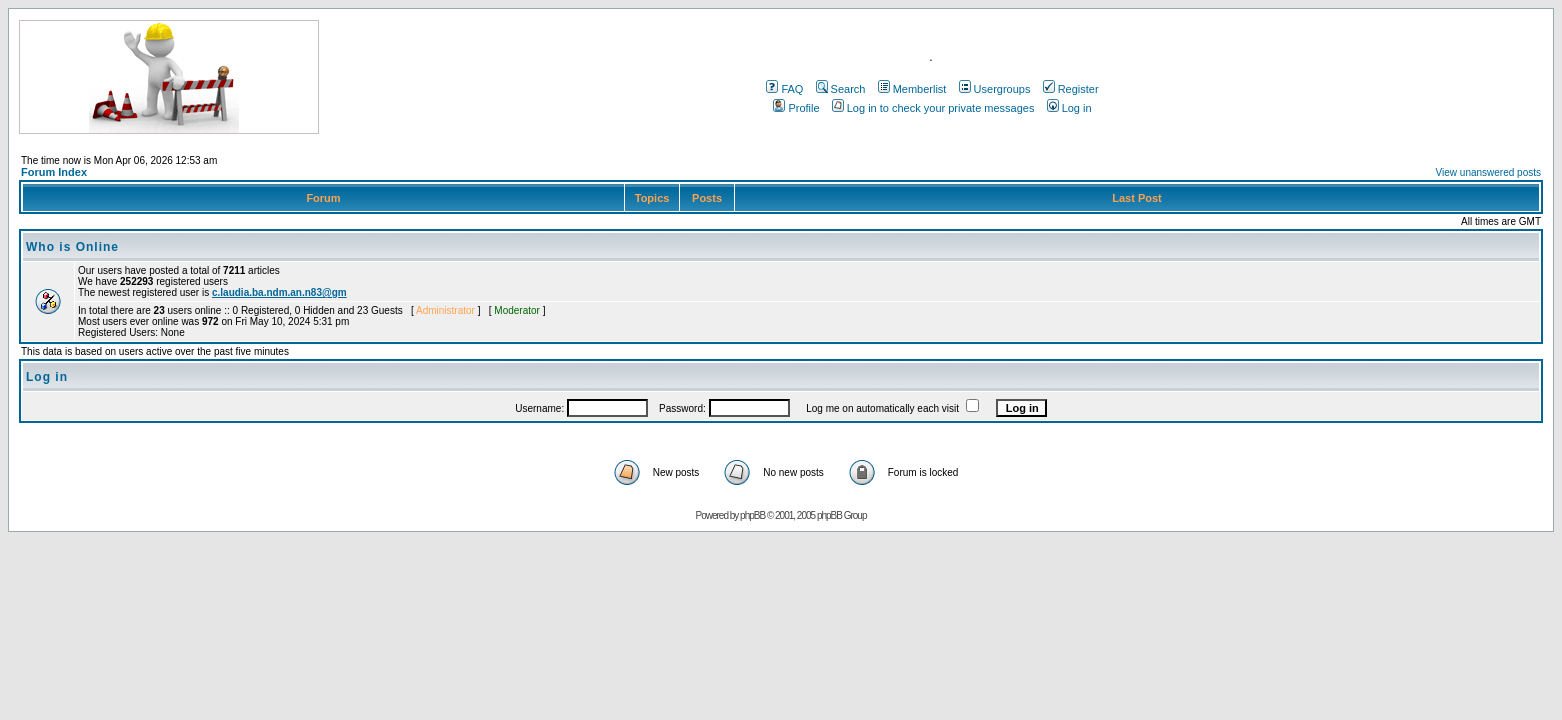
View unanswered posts (1488, 172)
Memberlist (912, 89)
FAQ (784, 89)
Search (841, 89)
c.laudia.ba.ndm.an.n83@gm (279, 292)
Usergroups (995, 89)
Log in (1069, 108)
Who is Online (72, 247)
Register (1071, 89)
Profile (796, 108)
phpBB (752, 515)
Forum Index (54, 172)
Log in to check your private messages (933, 108)
